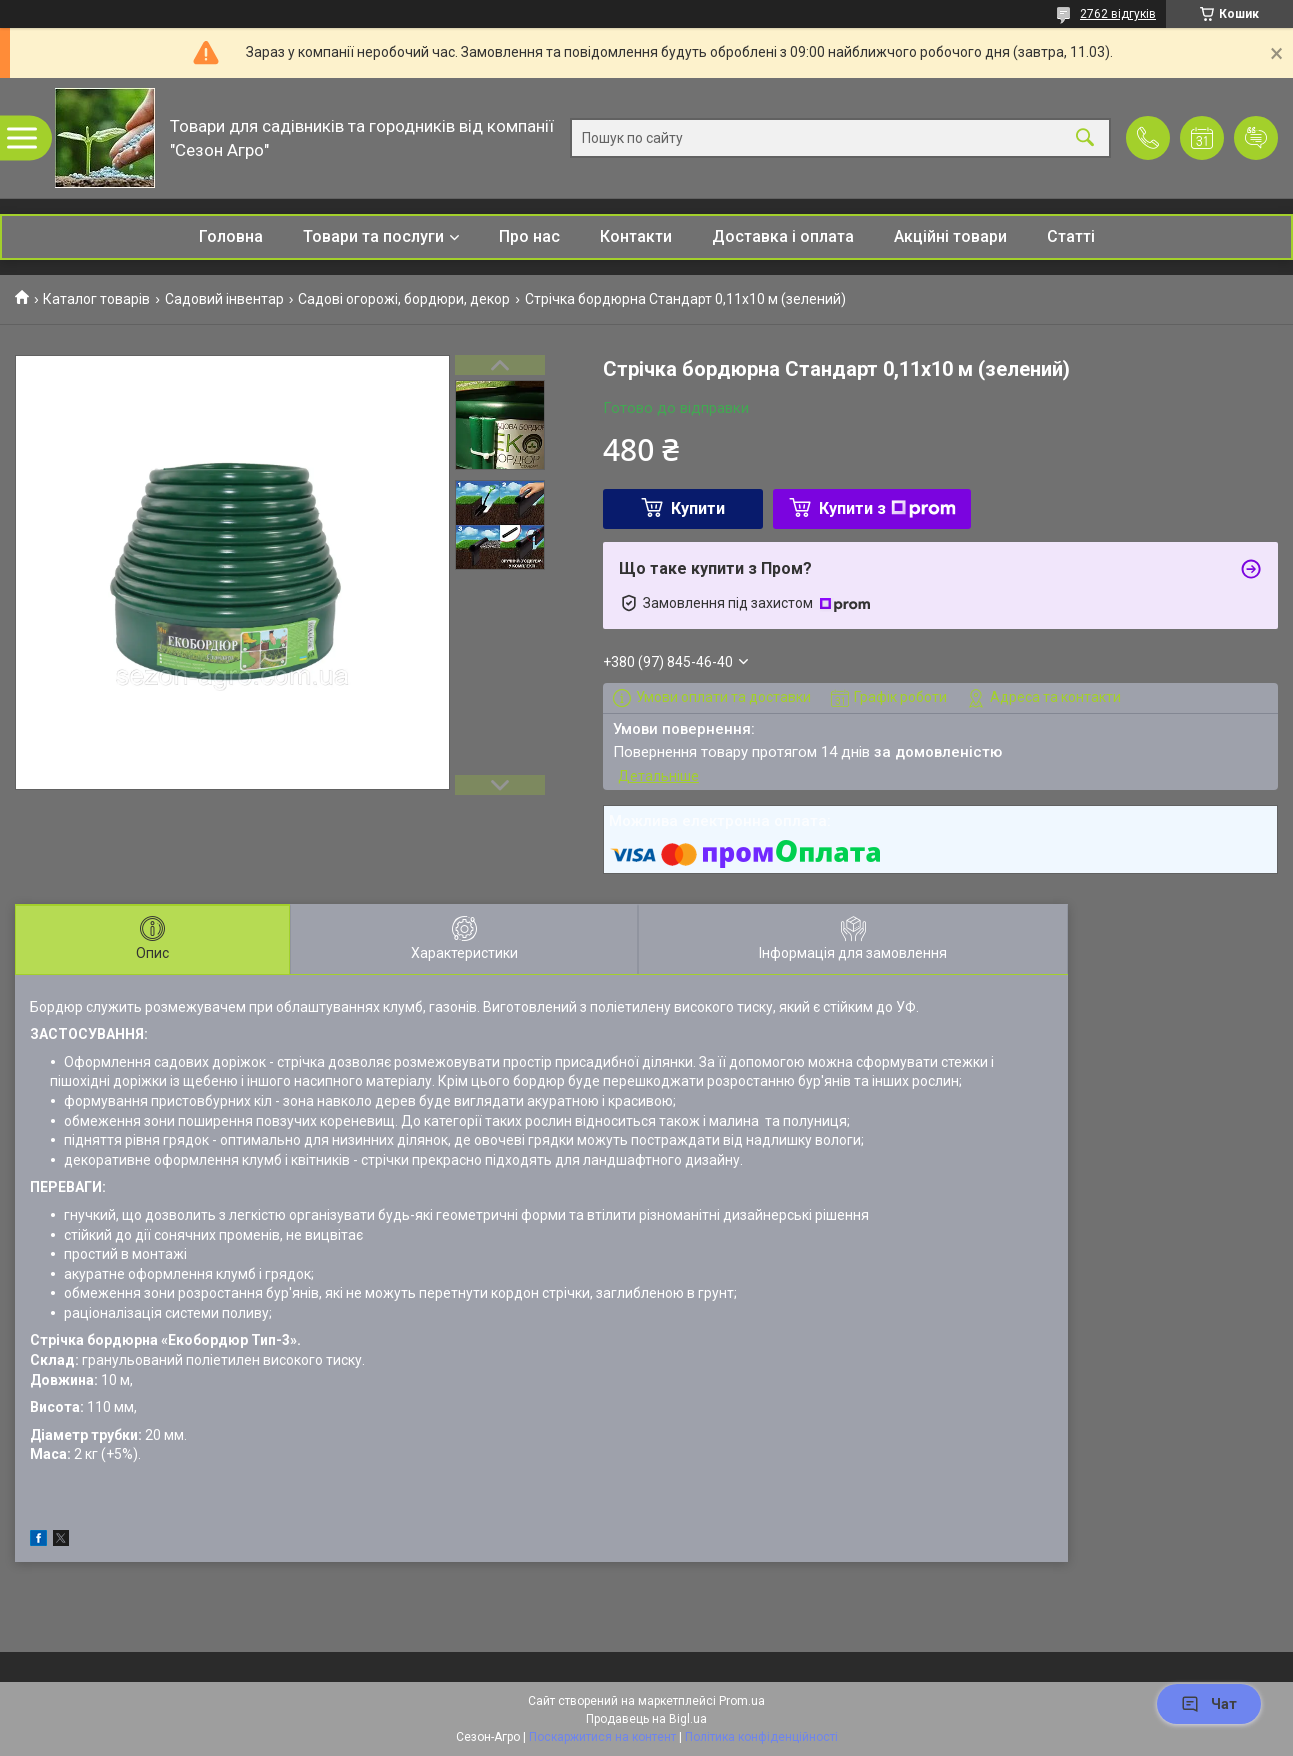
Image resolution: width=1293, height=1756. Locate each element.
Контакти (636, 236)
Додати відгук (1256, 138)
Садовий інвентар (224, 299)
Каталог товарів (96, 299)
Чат (1209, 1704)
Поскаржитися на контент (602, 1737)
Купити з (887, 508)
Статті (1071, 236)
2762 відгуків (1118, 14)
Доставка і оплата (783, 236)
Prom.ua (742, 1701)
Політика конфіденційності (761, 1737)
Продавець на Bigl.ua (646, 1719)
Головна (231, 236)
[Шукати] (1085, 138)
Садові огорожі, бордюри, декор (404, 299)
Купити (698, 508)
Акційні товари (950, 236)
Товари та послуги (373, 236)
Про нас (529, 236)
